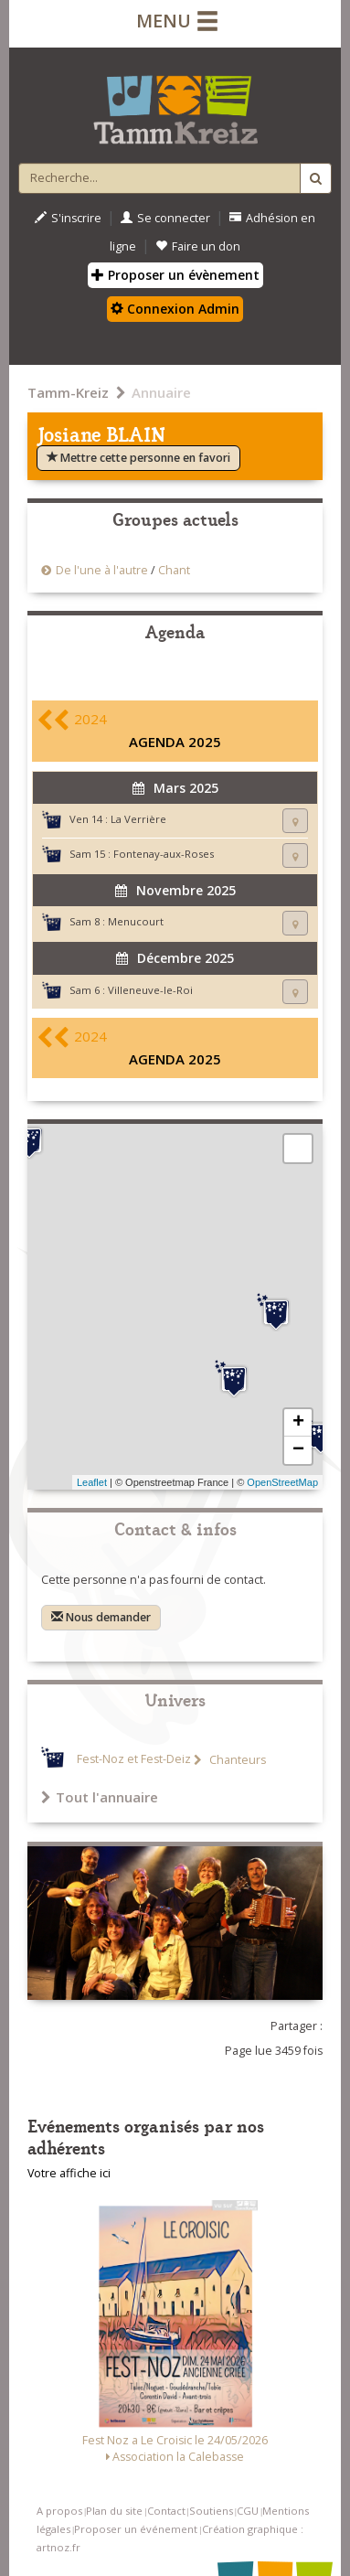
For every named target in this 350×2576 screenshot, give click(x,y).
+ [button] (298, 1423)
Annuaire (161, 392)
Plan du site (114, 2510)
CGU (248, 2510)
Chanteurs (236, 1760)
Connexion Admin (175, 308)
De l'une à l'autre (102, 570)
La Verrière (138, 819)
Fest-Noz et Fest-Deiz (134, 1760)
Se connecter (165, 218)
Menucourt (136, 921)
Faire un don (197, 246)
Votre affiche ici (69, 2173)
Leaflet (92, 1482)
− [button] (298, 1450)
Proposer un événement (135, 2529)
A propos (59, 2510)
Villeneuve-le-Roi (150, 990)
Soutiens (211, 2510)
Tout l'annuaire (99, 1797)
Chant (174, 570)
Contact (166, 2510)
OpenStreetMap (282, 1482)
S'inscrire (68, 218)
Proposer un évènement (175, 274)
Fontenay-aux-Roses (163, 853)
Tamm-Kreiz (68, 392)
